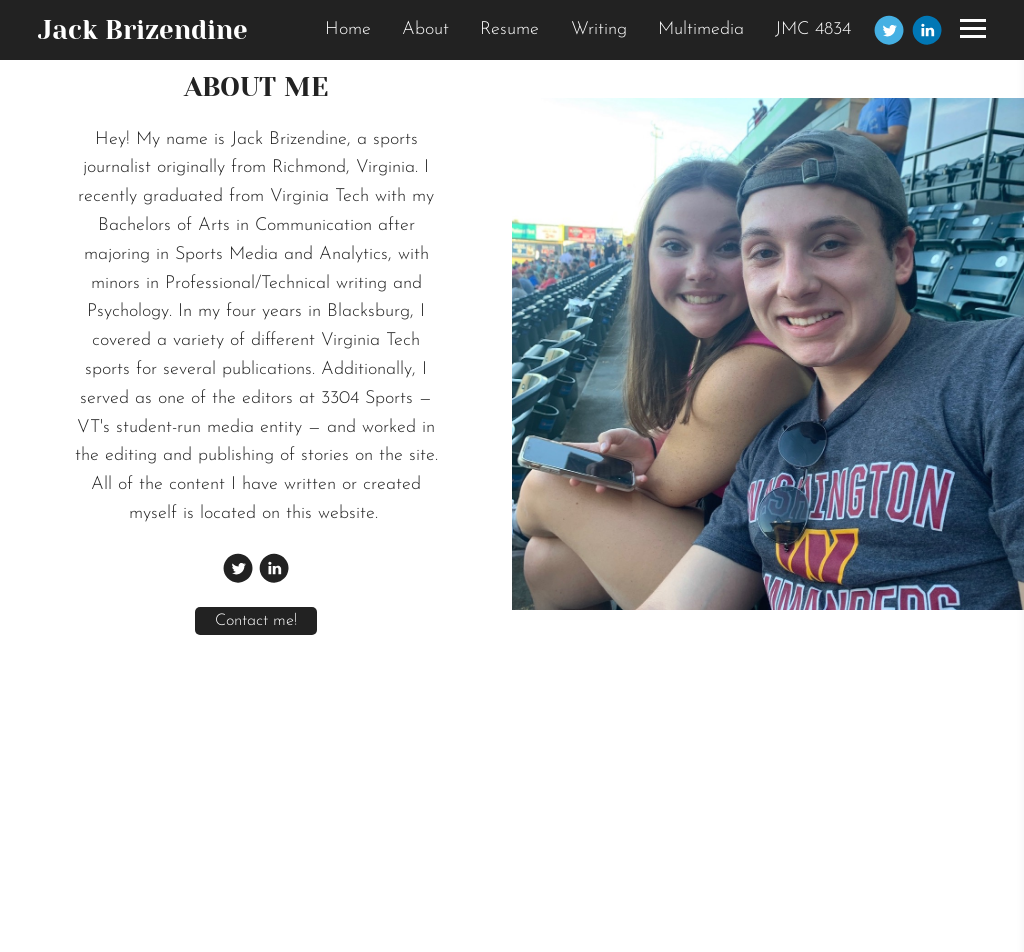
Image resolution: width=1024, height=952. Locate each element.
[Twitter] (889, 30)
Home (348, 29)
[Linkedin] (927, 30)
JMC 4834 (813, 29)
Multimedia (701, 29)
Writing (599, 29)
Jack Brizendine (143, 30)
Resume (509, 29)
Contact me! (256, 621)
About (425, 29)
